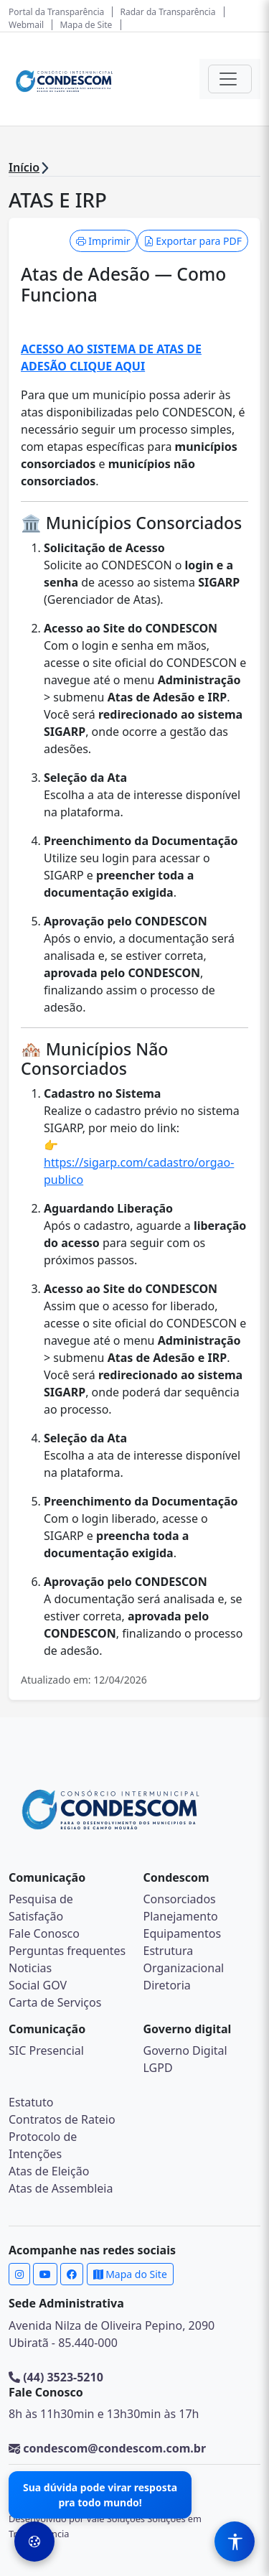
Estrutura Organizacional (184, 1959)
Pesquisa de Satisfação (41, 1907)
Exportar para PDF (192, 241)
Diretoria (167, 1985)
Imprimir (103, 241)
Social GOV (38, 1985)
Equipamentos (182, 1933)
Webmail (26, 25)
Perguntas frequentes (67, 1951)
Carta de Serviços (55, 2002)
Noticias (30, 1968)
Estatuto (31, 2102)
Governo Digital (185, 2050)
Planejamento (180, 1916)
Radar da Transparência (168, 12)
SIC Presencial (46, 2050)
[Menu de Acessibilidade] (234, 2541)
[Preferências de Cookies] (34, 2541)
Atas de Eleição (49, 2171)
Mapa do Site (130, 2274)
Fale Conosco (44, 1933)
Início (24, 167)
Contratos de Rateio (62, 2119)
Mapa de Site (86, 25)
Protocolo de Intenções (43, 2145)
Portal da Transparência (56, 12)
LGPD (158, 2068)
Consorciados (179, 1899)
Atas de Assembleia (61, 2188)
